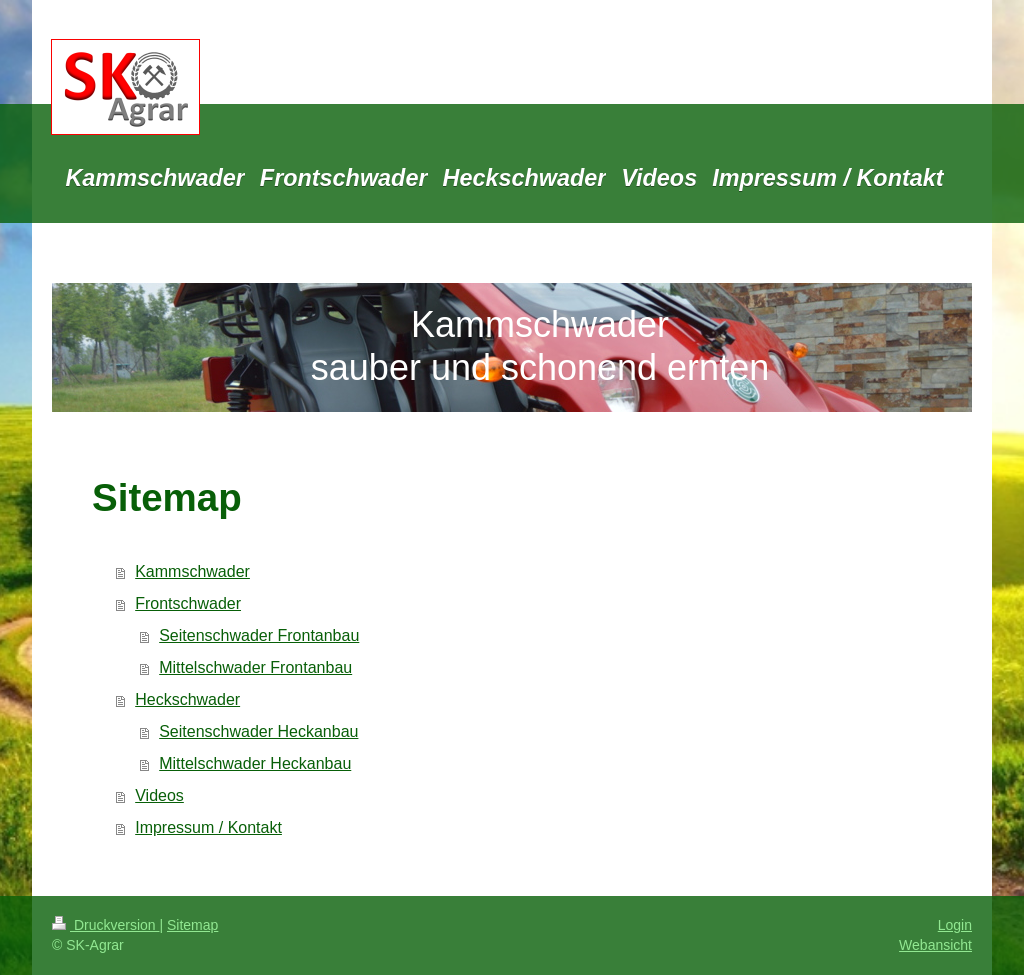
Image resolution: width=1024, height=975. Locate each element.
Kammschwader (192, 571)
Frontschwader (188, 603)
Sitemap (192, 925)
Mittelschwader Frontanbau (255, 667)
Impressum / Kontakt (208, 827)
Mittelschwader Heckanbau (255, 763)
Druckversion (105, 925)
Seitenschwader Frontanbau (259, 635)
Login (955, 925)
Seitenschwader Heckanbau (258, 731)
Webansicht (935, 945)
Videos (159, 795)
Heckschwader (187, 699)
